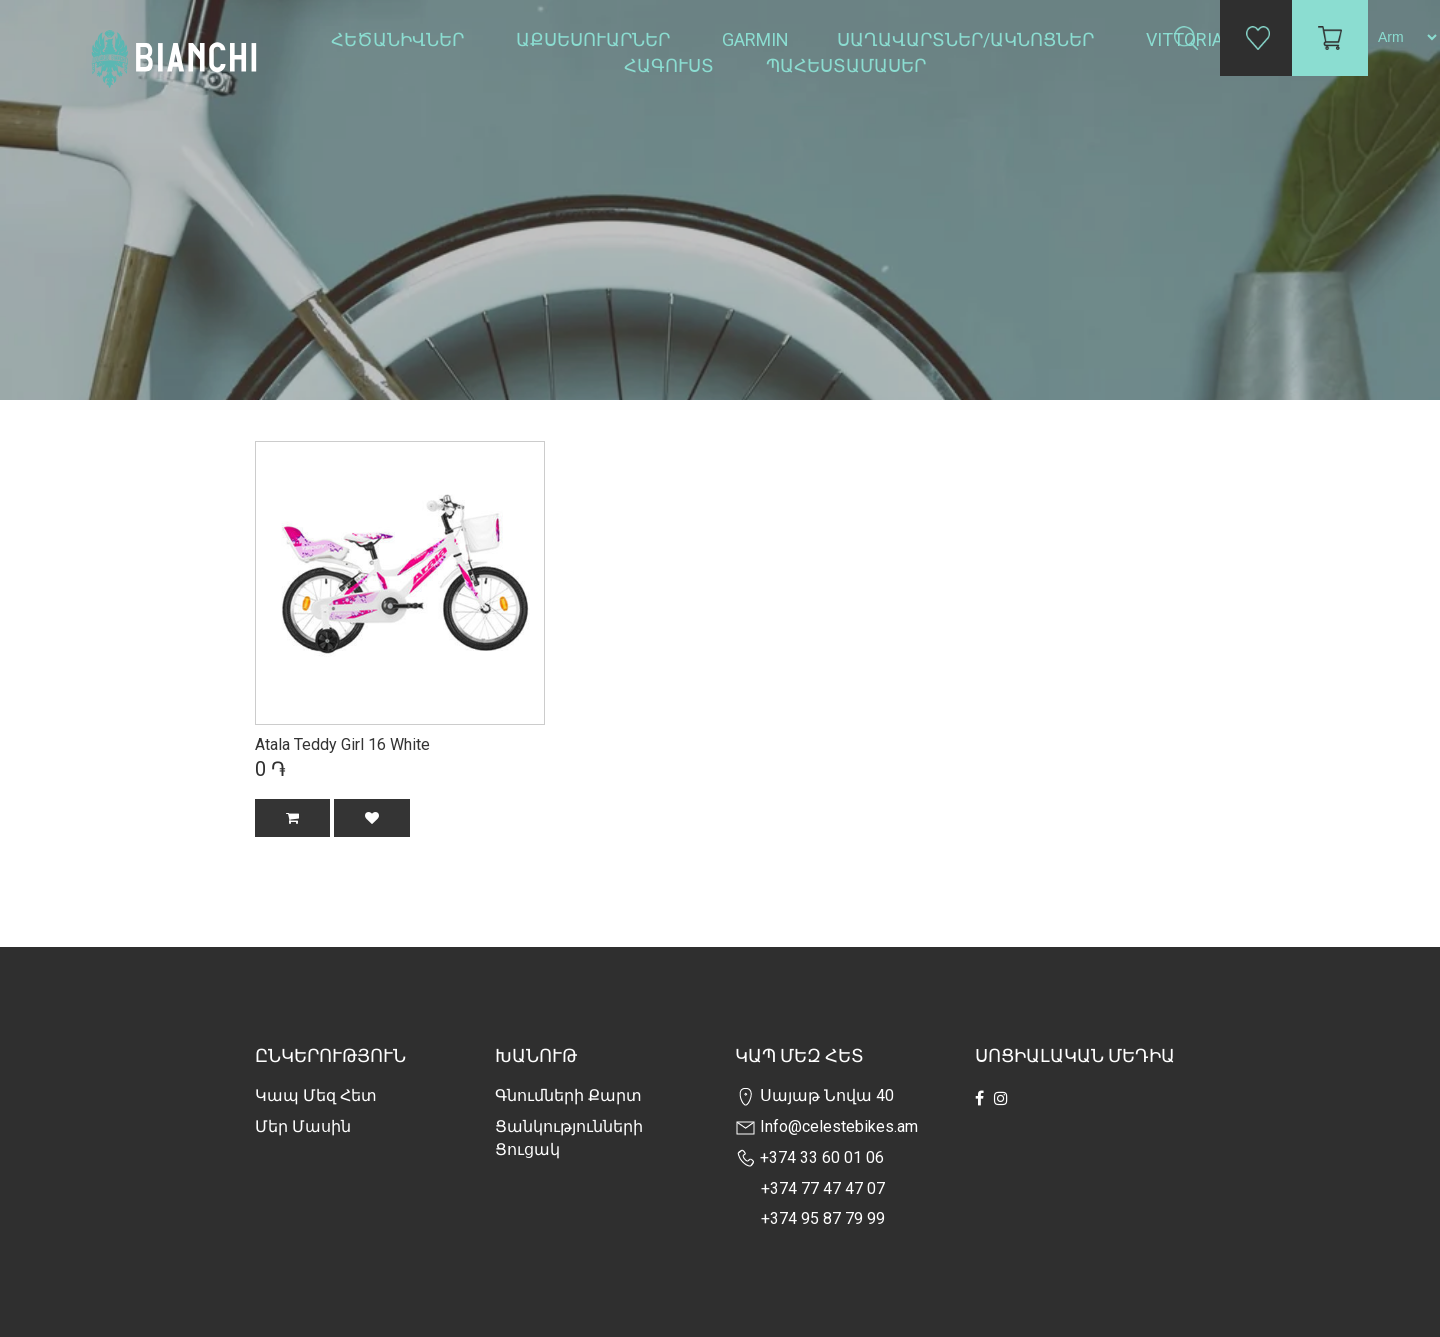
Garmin (755, 39)
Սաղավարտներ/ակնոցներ (967, 39)
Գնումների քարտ (568, 1095)
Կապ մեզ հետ (316, 1095)
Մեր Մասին (303, 1126)
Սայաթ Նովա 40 (814, 1095)
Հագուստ (671, 65)
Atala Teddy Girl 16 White (342, 744)
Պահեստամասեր (848, 65)
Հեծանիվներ (399, 39)
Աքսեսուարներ (595, 39)
